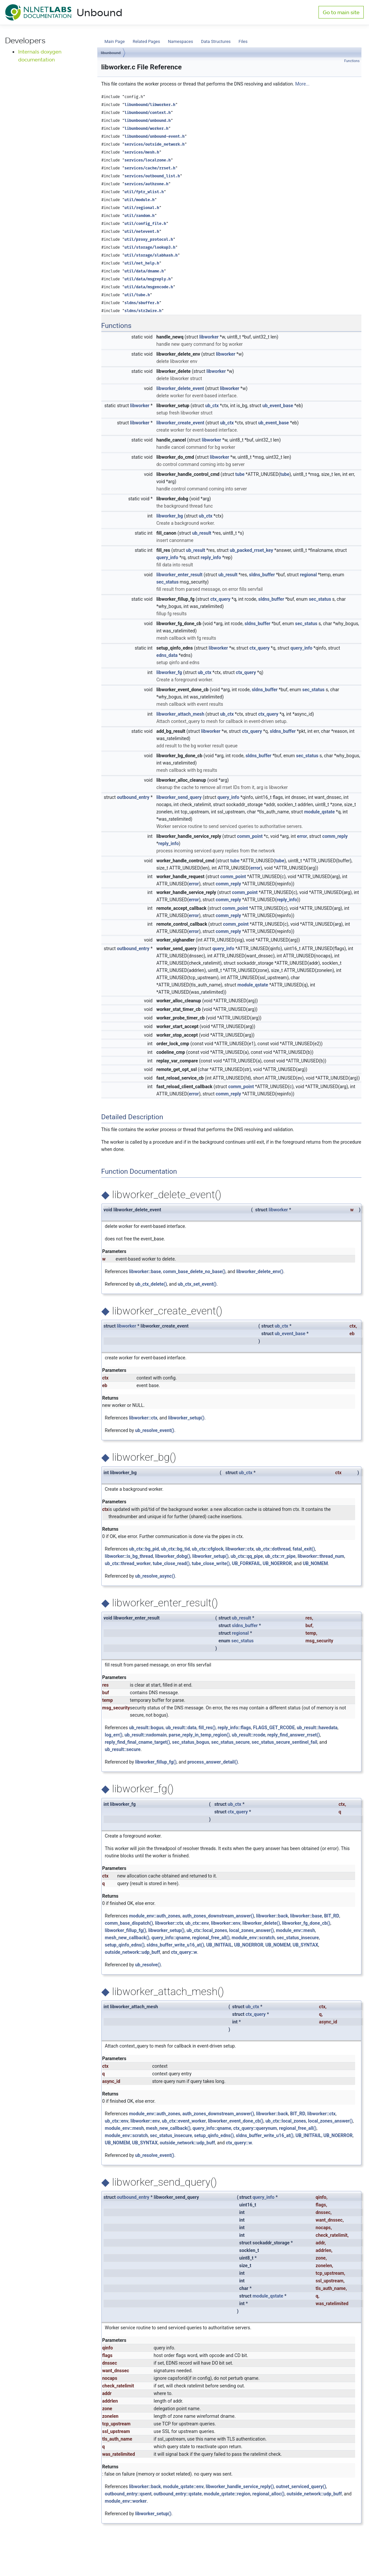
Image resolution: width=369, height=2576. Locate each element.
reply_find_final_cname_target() (137, 1742)
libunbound (111, 53)
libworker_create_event (180, 422)
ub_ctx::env (197, 1923)
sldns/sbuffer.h (141, 303)
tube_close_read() (171, 1563)
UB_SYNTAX (305, 1945)
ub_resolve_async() (155, 1576)
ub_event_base (277, 405)
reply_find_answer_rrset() (293, 1734)
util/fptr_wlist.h (144, 192)
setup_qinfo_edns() (125, 1945)
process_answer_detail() (212, 1762)
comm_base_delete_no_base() (194, 1271)
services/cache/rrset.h (149, 168)
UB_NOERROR (277, 1563)
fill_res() (207, 1727)
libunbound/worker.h (146, 128)
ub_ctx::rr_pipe (280, 1556)
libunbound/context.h (147, 113)
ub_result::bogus (146, 1727)
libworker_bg (169, 516)
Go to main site (341, 12)
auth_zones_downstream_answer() (218, 1915)
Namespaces (180, 41)
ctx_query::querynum (255, 2128)
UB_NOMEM (315, 1563)
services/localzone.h (147, 160)
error (302, 836)
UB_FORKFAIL (246, 1563)
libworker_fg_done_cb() (306, 1923)
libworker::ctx (143, 1417)
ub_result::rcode (248, 1734)
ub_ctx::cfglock (207, 1549)
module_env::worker (126, 2501)
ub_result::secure (123, 1749)
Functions (352, 61)
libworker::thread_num (321, 1556)
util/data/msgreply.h (147, 279)
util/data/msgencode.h (148, 287)
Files (243, 41)
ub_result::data (181, 1727)
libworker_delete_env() (259, 1271)
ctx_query (220, 599)
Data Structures (216, 41)
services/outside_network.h (154, 144)
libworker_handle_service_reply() (240, 2486)
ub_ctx (212, 405)
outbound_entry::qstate (177, 2493)
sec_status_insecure (298, 1937)
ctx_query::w (184, 1952)
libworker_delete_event (180, 388)
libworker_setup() (186, 1417)
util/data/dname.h (144, 271)
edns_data (167, 655)
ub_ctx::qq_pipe (247, 1556)
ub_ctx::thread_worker (128, 1563)
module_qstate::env (183, 2486)
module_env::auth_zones (154, 1915)
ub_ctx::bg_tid (175, 1549)
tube (240, 474)
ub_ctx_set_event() (197, 1284)
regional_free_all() (211, 1937)
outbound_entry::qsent (128, 2493)
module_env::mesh (295, 1930)
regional (308, 574)
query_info (167, 557)
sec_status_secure (230, 1742)
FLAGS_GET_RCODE (274, 1727)
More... (302, 84)
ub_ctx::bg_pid (144, 1549)
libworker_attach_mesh (180, 714)
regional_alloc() (268, 2493)
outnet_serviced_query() (301, 2486)
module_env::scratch (253, 1937)
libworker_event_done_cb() (235, 2121)
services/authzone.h (146, 184)
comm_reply (335, 836)
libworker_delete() (261, 1923)
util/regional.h (141, 208)
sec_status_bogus (190, 1742)
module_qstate (319, 811)
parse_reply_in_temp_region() (199, 1734)
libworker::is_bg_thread (129, 1556)
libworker (209, 337)
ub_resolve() (148, 1964)
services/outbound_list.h (152, 176)
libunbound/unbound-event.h (154, 136)
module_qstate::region (227, 2493)
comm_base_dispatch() (129, 1923)
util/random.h (139, 216)
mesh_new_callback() (127, 1937)
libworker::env (225, 1923)
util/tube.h (137, 295)
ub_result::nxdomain (145, 1734)
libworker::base (145, 1271)
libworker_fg (169, 672)
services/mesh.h (141, 152)
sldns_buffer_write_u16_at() (175, 1945)
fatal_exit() (304, 1549)
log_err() (113, 1734)
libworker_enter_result (179, 574)
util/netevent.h (141, 232)
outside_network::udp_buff (132, 1952)
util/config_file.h (145, 224)
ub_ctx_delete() (151, 1284)
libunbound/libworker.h (149, 105)
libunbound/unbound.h (147, 121)
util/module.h (139, 200)
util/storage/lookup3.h (149, 247)
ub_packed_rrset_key (251, 550)
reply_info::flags (234, 1727)
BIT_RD (331, 1915)
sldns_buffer (262, 574)
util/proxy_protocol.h (148, 239)
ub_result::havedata (317, 1727)
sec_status (167, 582)
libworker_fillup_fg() (155, 1762)
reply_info (211, 557)
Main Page (115, 41)
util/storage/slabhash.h (151, 255)
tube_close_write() (211, 1563)
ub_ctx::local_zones (206, 1930)
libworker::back (272, 1915)
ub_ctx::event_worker (184, 2121)
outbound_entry (133, 797)
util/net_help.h (141, 263)
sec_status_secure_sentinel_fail (284, 1742)
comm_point (250, 836)
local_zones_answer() (251, 1930)
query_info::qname (170, 1937)
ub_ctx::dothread (273, 1549)
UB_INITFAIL (219, 1945)
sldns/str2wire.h (142, 311)
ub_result (201, 533)
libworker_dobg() (172, 1556)
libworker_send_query (179, 797)
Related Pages (146, 41)
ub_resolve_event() (154, 1430)
